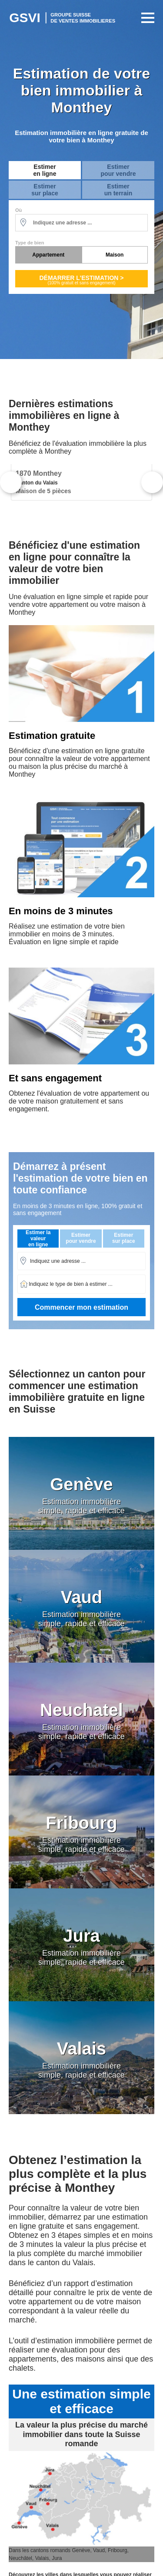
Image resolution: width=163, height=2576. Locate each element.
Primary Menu (145, 18)
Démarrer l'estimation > (81, 279)
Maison (114, 255)
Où (18, 210)
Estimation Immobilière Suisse (63, 18)
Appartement (48, 255)
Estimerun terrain (118, 190)
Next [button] (152, 482)
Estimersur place (44, 190)
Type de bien (29, 242)
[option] (81, 482)
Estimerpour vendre (118, 170)
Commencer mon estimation (81, 1307)
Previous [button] (11, 482)
